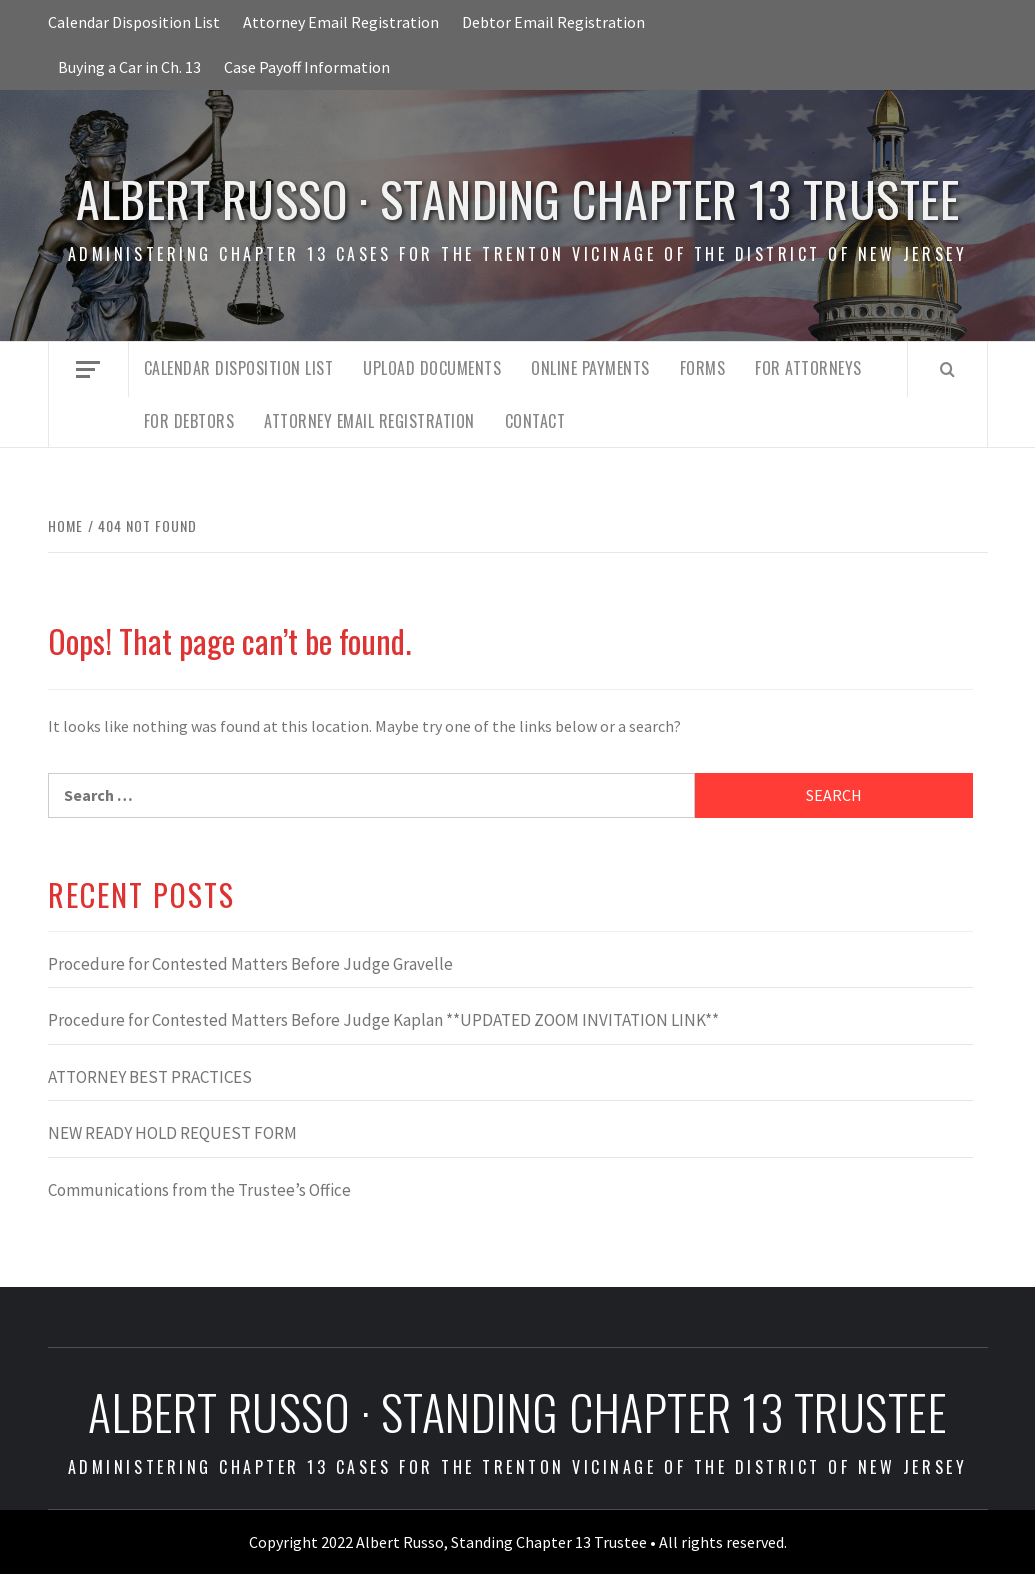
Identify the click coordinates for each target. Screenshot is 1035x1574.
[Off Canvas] (88, 369)
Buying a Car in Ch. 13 (129, 67)
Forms (703, 368)
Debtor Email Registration (553, 22)
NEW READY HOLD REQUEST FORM (172, 1133)
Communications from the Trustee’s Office (199, 1190)
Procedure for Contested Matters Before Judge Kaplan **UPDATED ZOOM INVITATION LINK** (383, 1020)
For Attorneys (808, 368)
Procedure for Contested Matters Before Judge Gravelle (250, 964)
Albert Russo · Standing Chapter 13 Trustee (517, 198)
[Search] (947, 369)
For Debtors (189, 421)
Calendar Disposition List (134, 22)
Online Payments (590, 368)
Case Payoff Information (307, 67)
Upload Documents (432, 368)
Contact (535, 421)
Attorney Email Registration (341, 22)
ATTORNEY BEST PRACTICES (150, 1077)
